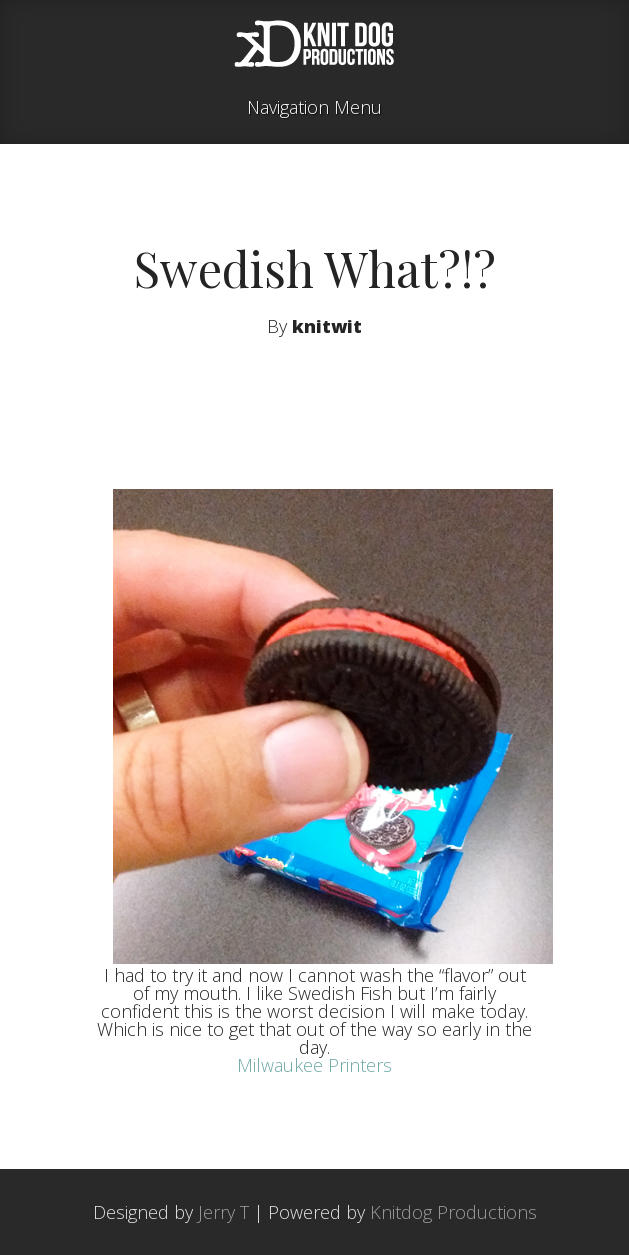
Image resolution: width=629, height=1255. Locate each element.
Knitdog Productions (453, 1212)
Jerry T (223, 1212)
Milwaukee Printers (314, 1065)
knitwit (327, 326)
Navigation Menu (314, 108)
